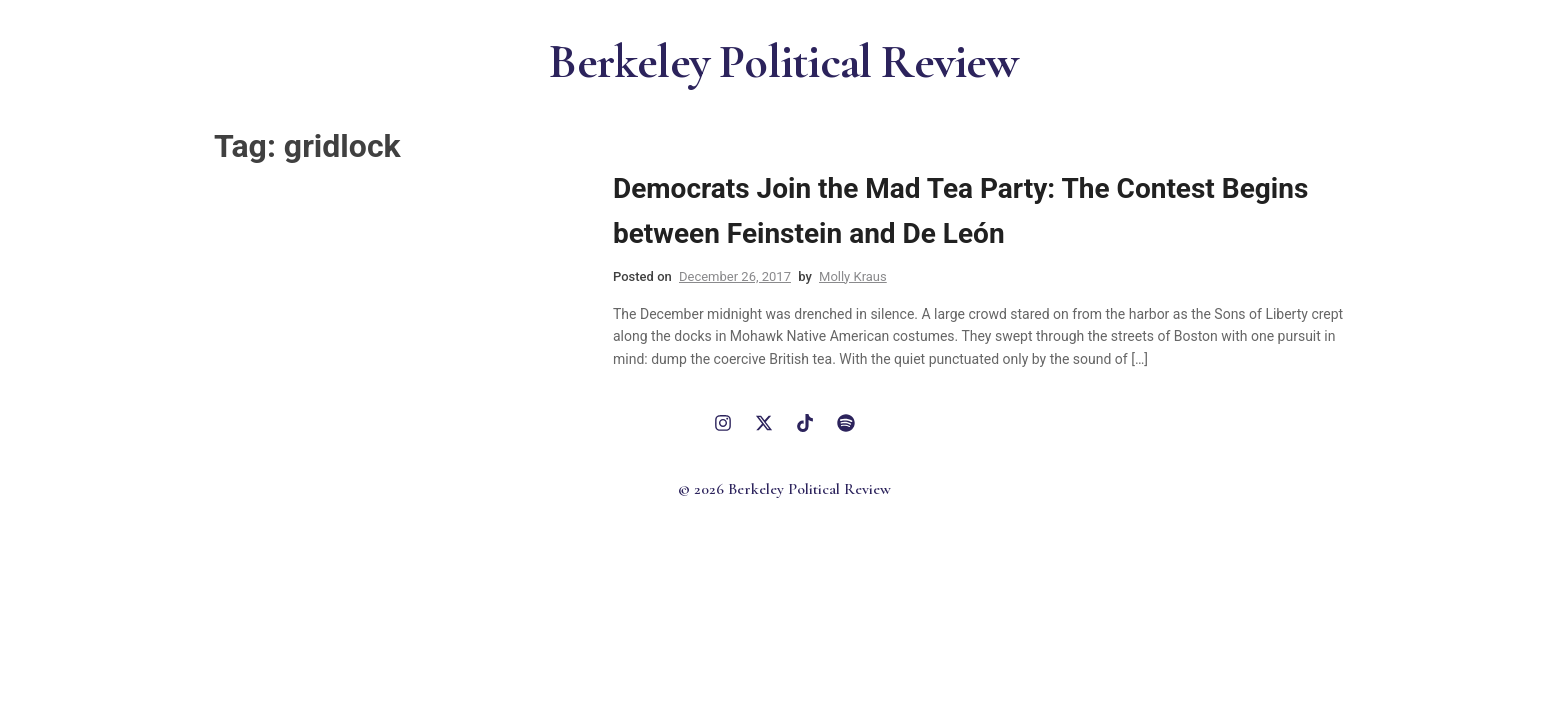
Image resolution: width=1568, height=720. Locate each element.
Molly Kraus (853, 276)
